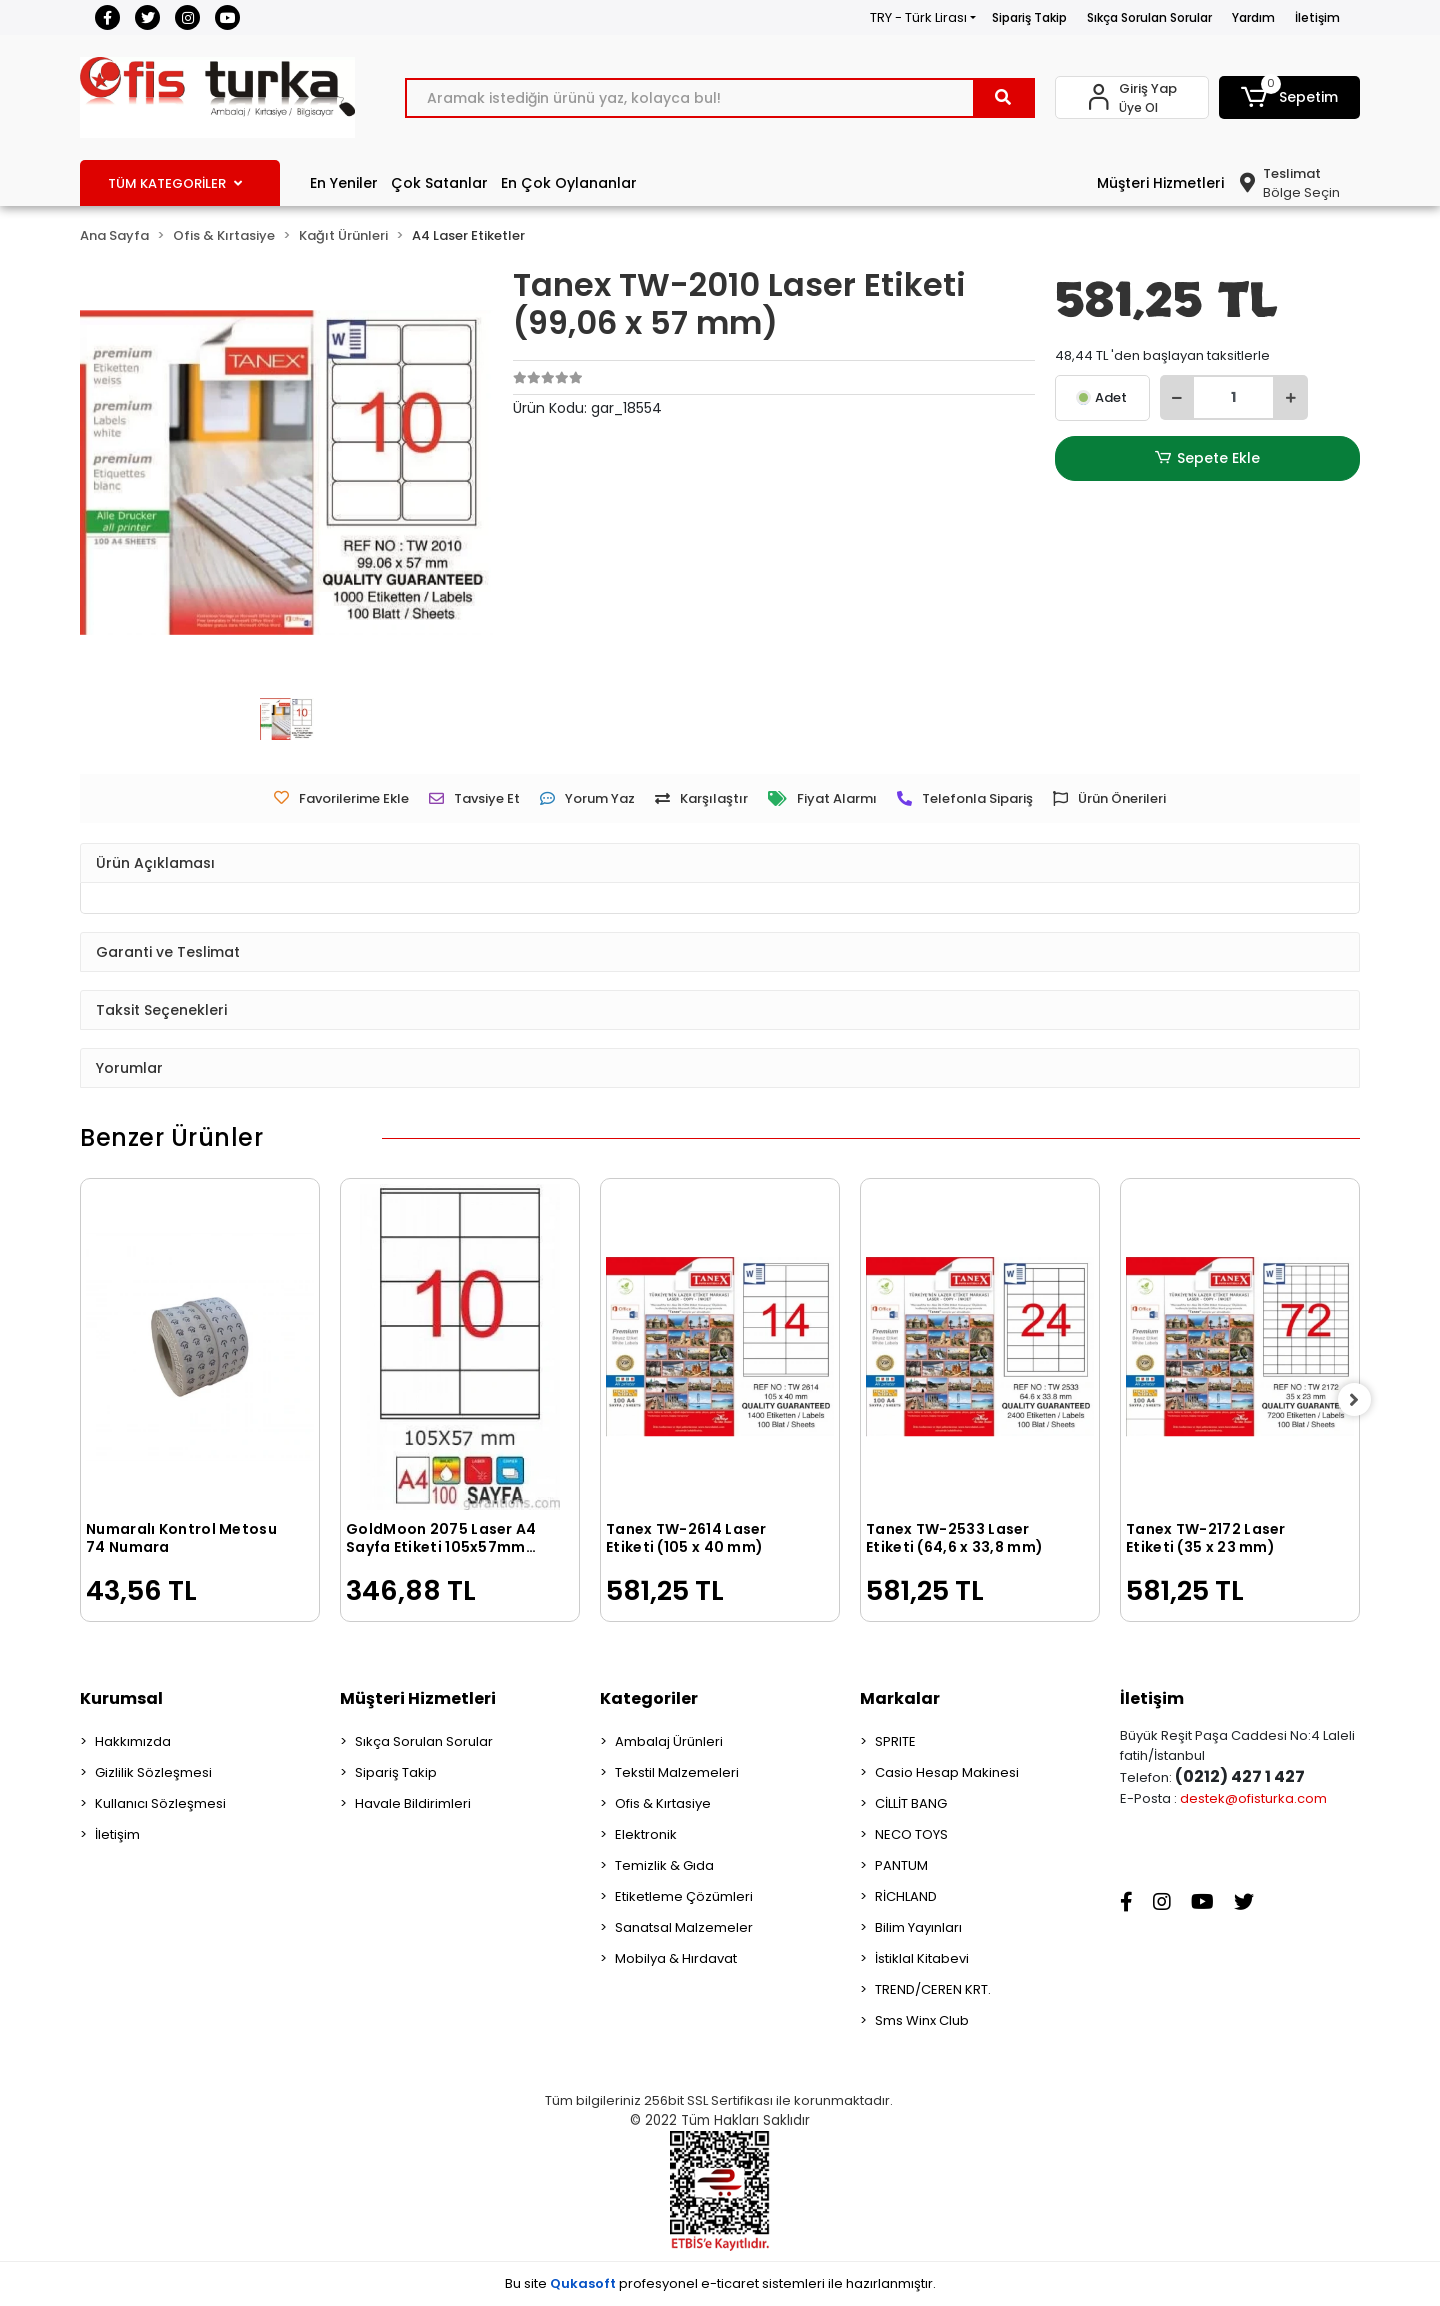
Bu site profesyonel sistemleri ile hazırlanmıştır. (720, 2283)
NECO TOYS (911, 1834)
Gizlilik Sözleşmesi (153, 1772)
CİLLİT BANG (911, 1803)
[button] (1290, 97)
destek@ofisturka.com (1253, 1798)
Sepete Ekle (1207, 458)
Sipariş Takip (1029, 17)
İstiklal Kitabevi (922, 1958)
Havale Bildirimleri (413, 1803)
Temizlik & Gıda (664, 1865)
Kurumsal (121, 1698)
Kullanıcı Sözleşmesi (160, 1803)
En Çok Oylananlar (569, 183)
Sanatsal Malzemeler (684, 1927)
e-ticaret (730, 2283)
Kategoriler (649, 1698)
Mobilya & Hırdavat (676, 1958)
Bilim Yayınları (918, 1927)
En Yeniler (344, 183)
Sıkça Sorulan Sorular (1149, 17)
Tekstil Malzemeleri (677, 1772)
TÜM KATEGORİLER (175, 183)
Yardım (1253, 17)
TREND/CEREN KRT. (933, 1989)
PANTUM (901, 1865)
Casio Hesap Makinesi (947, 1772)
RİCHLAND (906, 1896)
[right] (1360, 1400)
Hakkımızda (133, 1741)
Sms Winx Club (922, 2020)
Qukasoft (583, 2283)
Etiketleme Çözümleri (684, 1896)
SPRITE (895, 1741)
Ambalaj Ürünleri (669, 1741)
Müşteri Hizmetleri (1160, 183)
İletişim (1317, 17)
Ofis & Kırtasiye (663, 1803)
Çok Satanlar (439, 183)
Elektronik (646, 1834)
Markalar (900, 1698)
